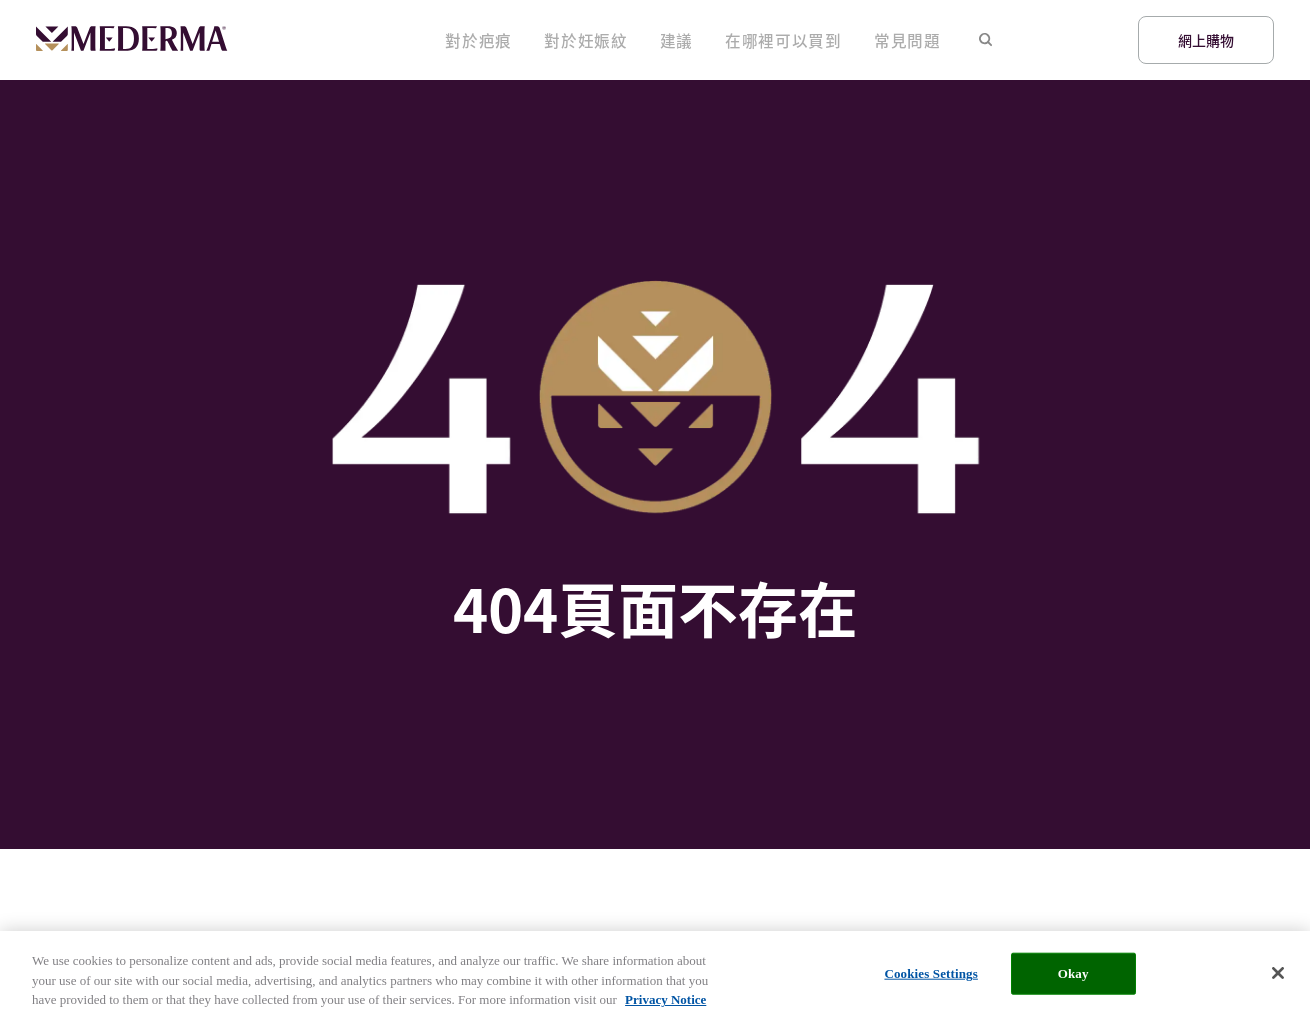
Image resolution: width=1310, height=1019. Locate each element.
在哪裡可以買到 (811, 40)
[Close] (1278, 978)
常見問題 (915, 40)
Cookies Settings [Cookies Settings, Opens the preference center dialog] (930, 978)
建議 (721, 40)
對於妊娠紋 (643, 40)
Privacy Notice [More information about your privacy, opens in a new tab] (665, 1004)
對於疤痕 (553, 40)
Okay (1073, 978)
